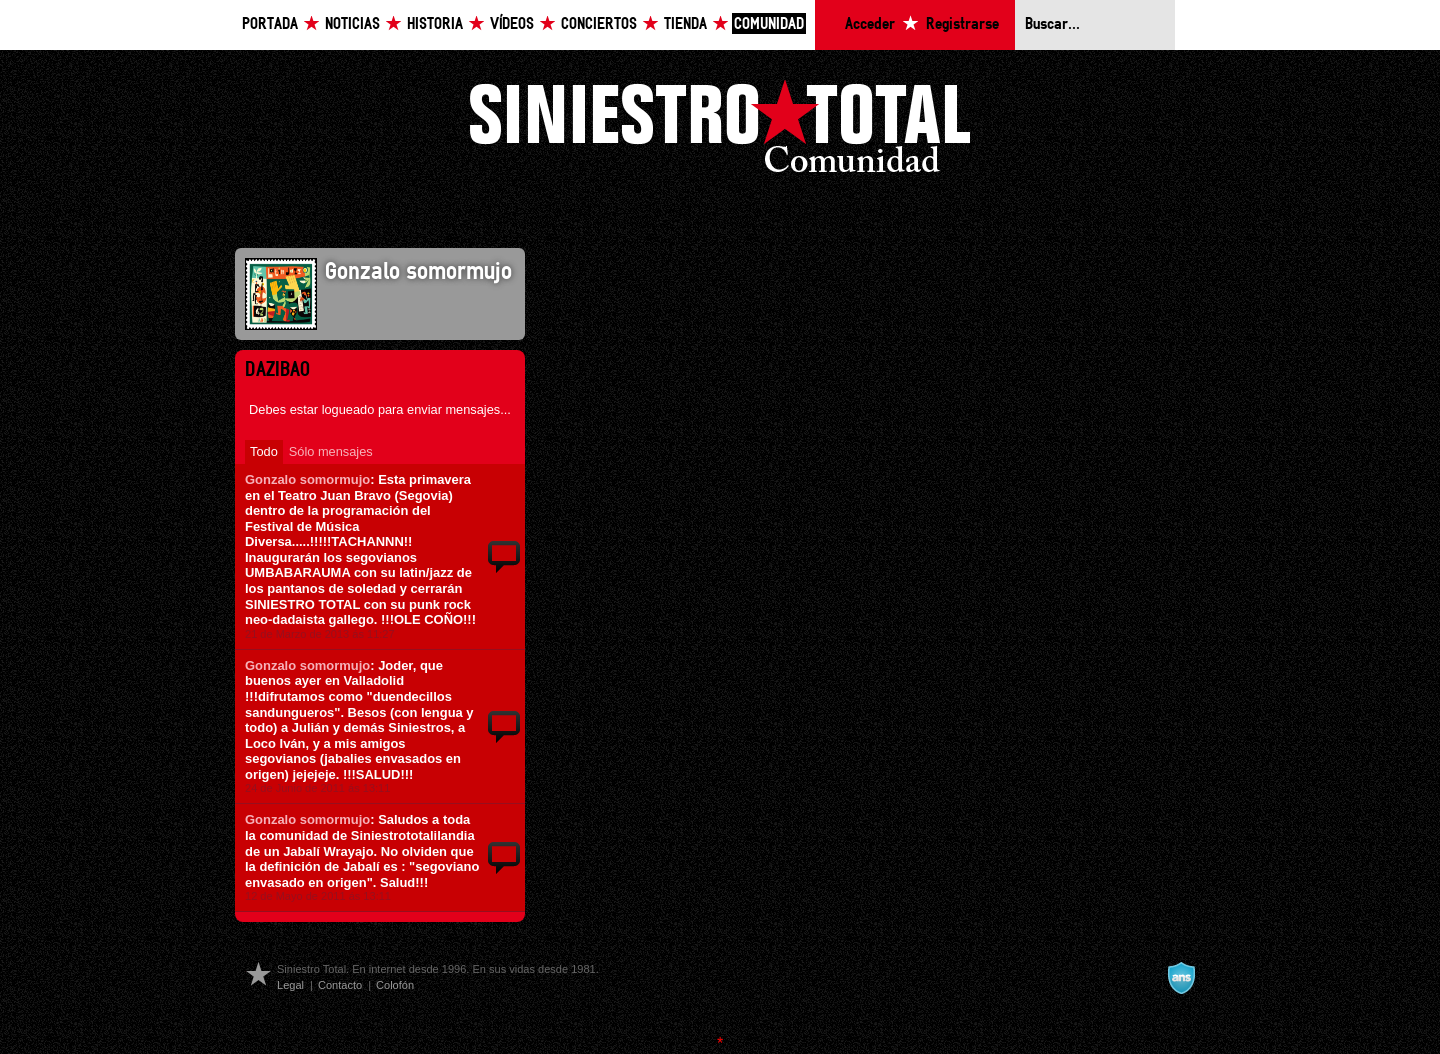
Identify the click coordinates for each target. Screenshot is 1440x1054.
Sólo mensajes (331, 451)
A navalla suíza (1181, 978)
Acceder (870, 24)
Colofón (395, 985)
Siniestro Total (720, 131)
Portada (270, 24)
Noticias (352, 24)
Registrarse (962, 24)
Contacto (340, 985)
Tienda (685, 24)
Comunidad (769, 24)
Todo (264, 451)
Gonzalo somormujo (307, 479)
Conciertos (599, 24)
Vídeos (512, 24)
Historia (435, 24)
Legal (290, 985)
